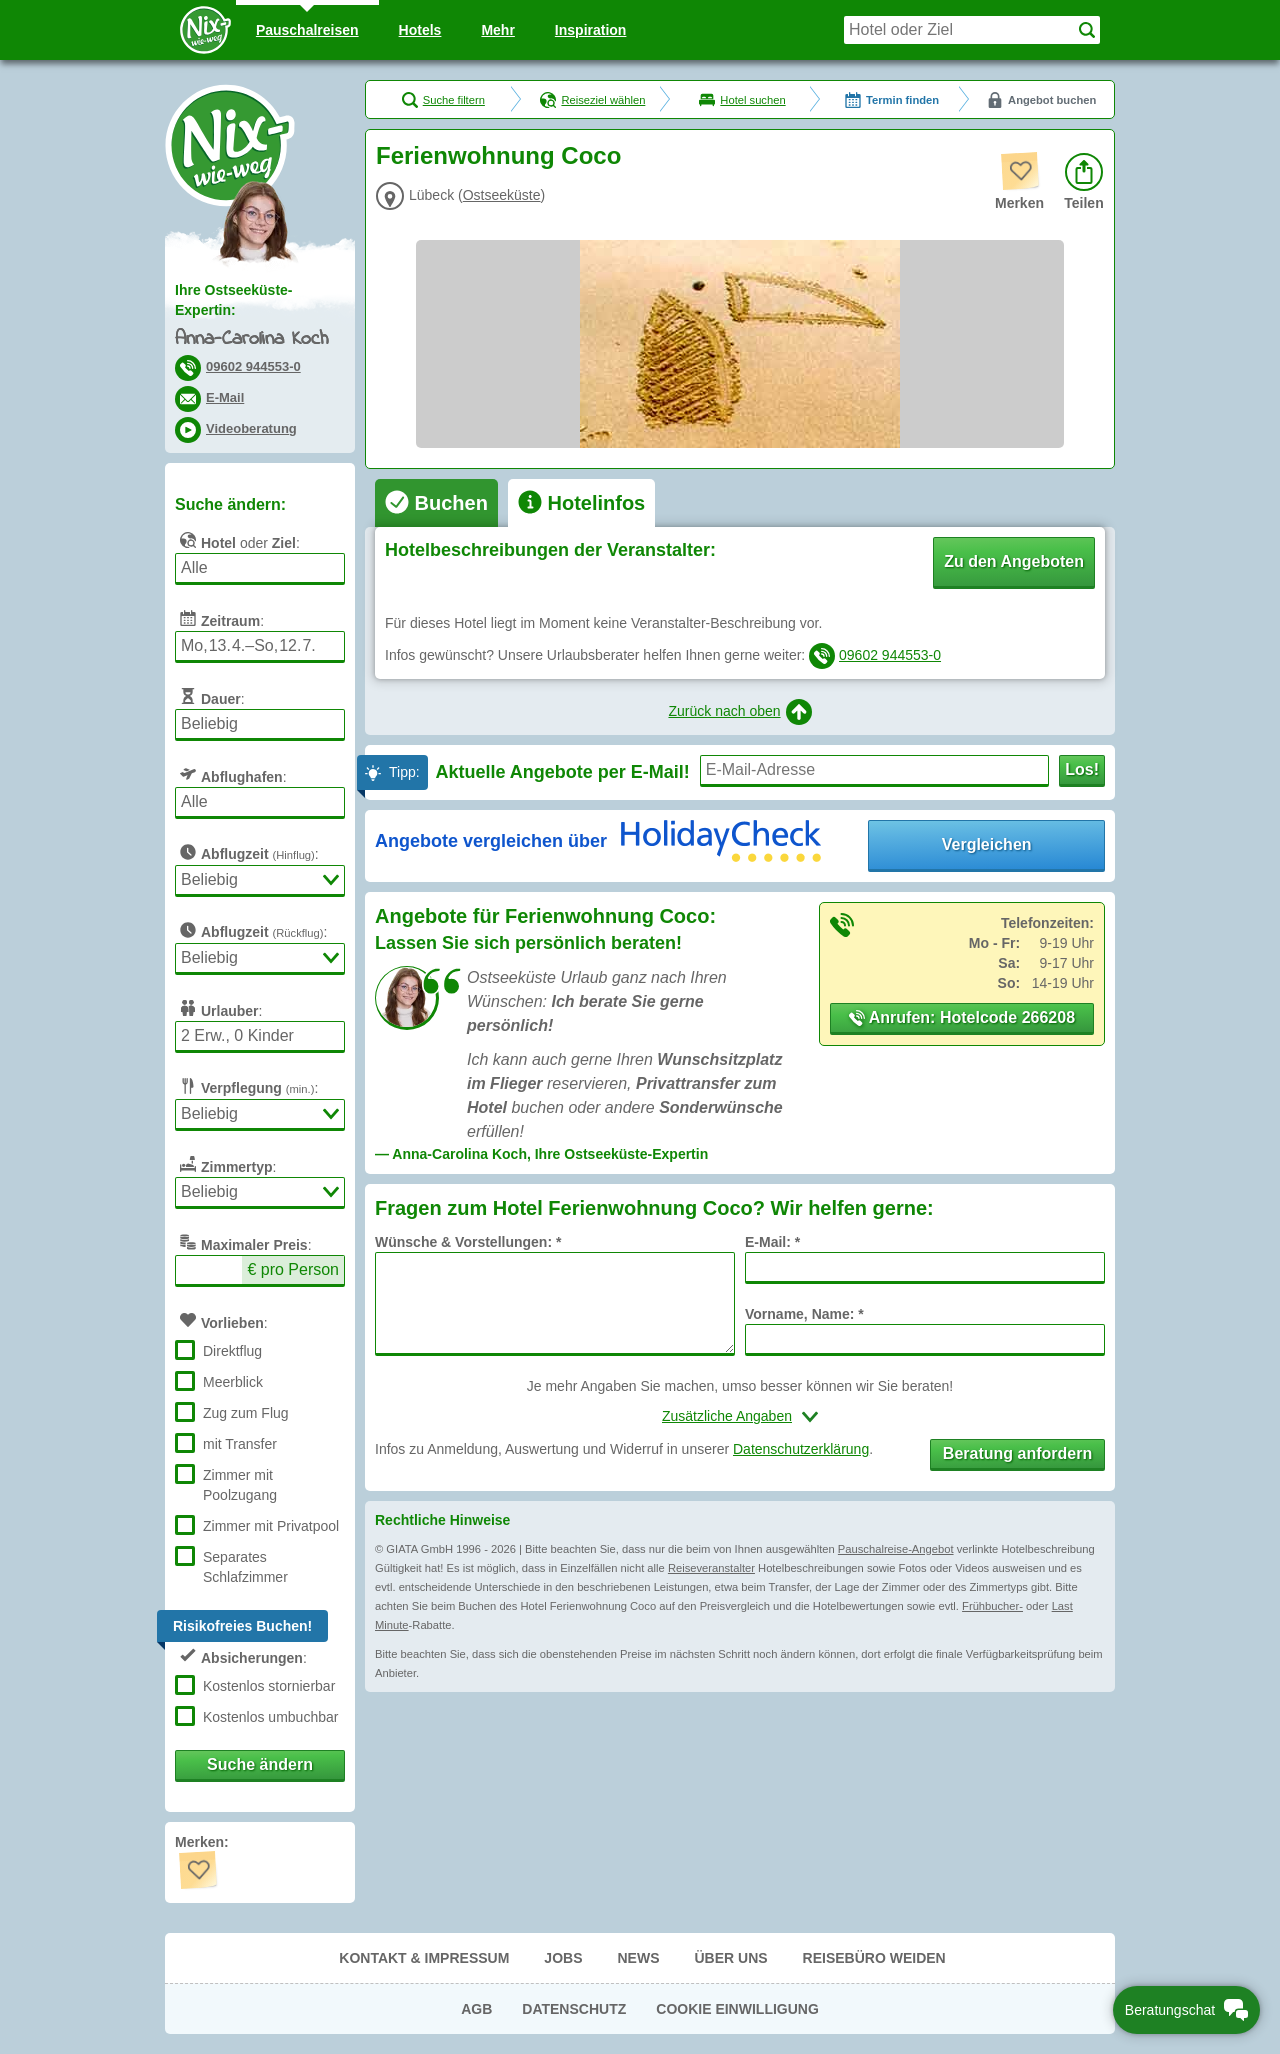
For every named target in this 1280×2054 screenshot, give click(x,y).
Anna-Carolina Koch (252, 339)
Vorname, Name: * (804, 1314)
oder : (237, 540)
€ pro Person (293, 1269)
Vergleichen (987, 844)
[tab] (436, 503)
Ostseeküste (502, 195)
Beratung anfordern (1017, 1453)
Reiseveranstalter (711, 1568)
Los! (1082, 769)
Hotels (420, 30)
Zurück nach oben (739, 712)
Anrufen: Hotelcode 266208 (962, 1017)
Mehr (497, 30)
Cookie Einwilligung (737, 2009)
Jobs (563, 1958)
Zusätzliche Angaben (727, 1416)
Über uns (730, 1958)
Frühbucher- (992, 1606)
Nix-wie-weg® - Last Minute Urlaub (230, 145)
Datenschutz (574, 2009)
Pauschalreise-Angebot (896, 1549)
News (638, 1958)
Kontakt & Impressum (424, 1958)
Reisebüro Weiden (874, 1958)
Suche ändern (260, 1764)
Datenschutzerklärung (801, 1449)
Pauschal (307, 30)
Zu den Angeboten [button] (1014, 561)
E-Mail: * (772, 1242)
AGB (476, 2009)
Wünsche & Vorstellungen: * (468, 1242)
